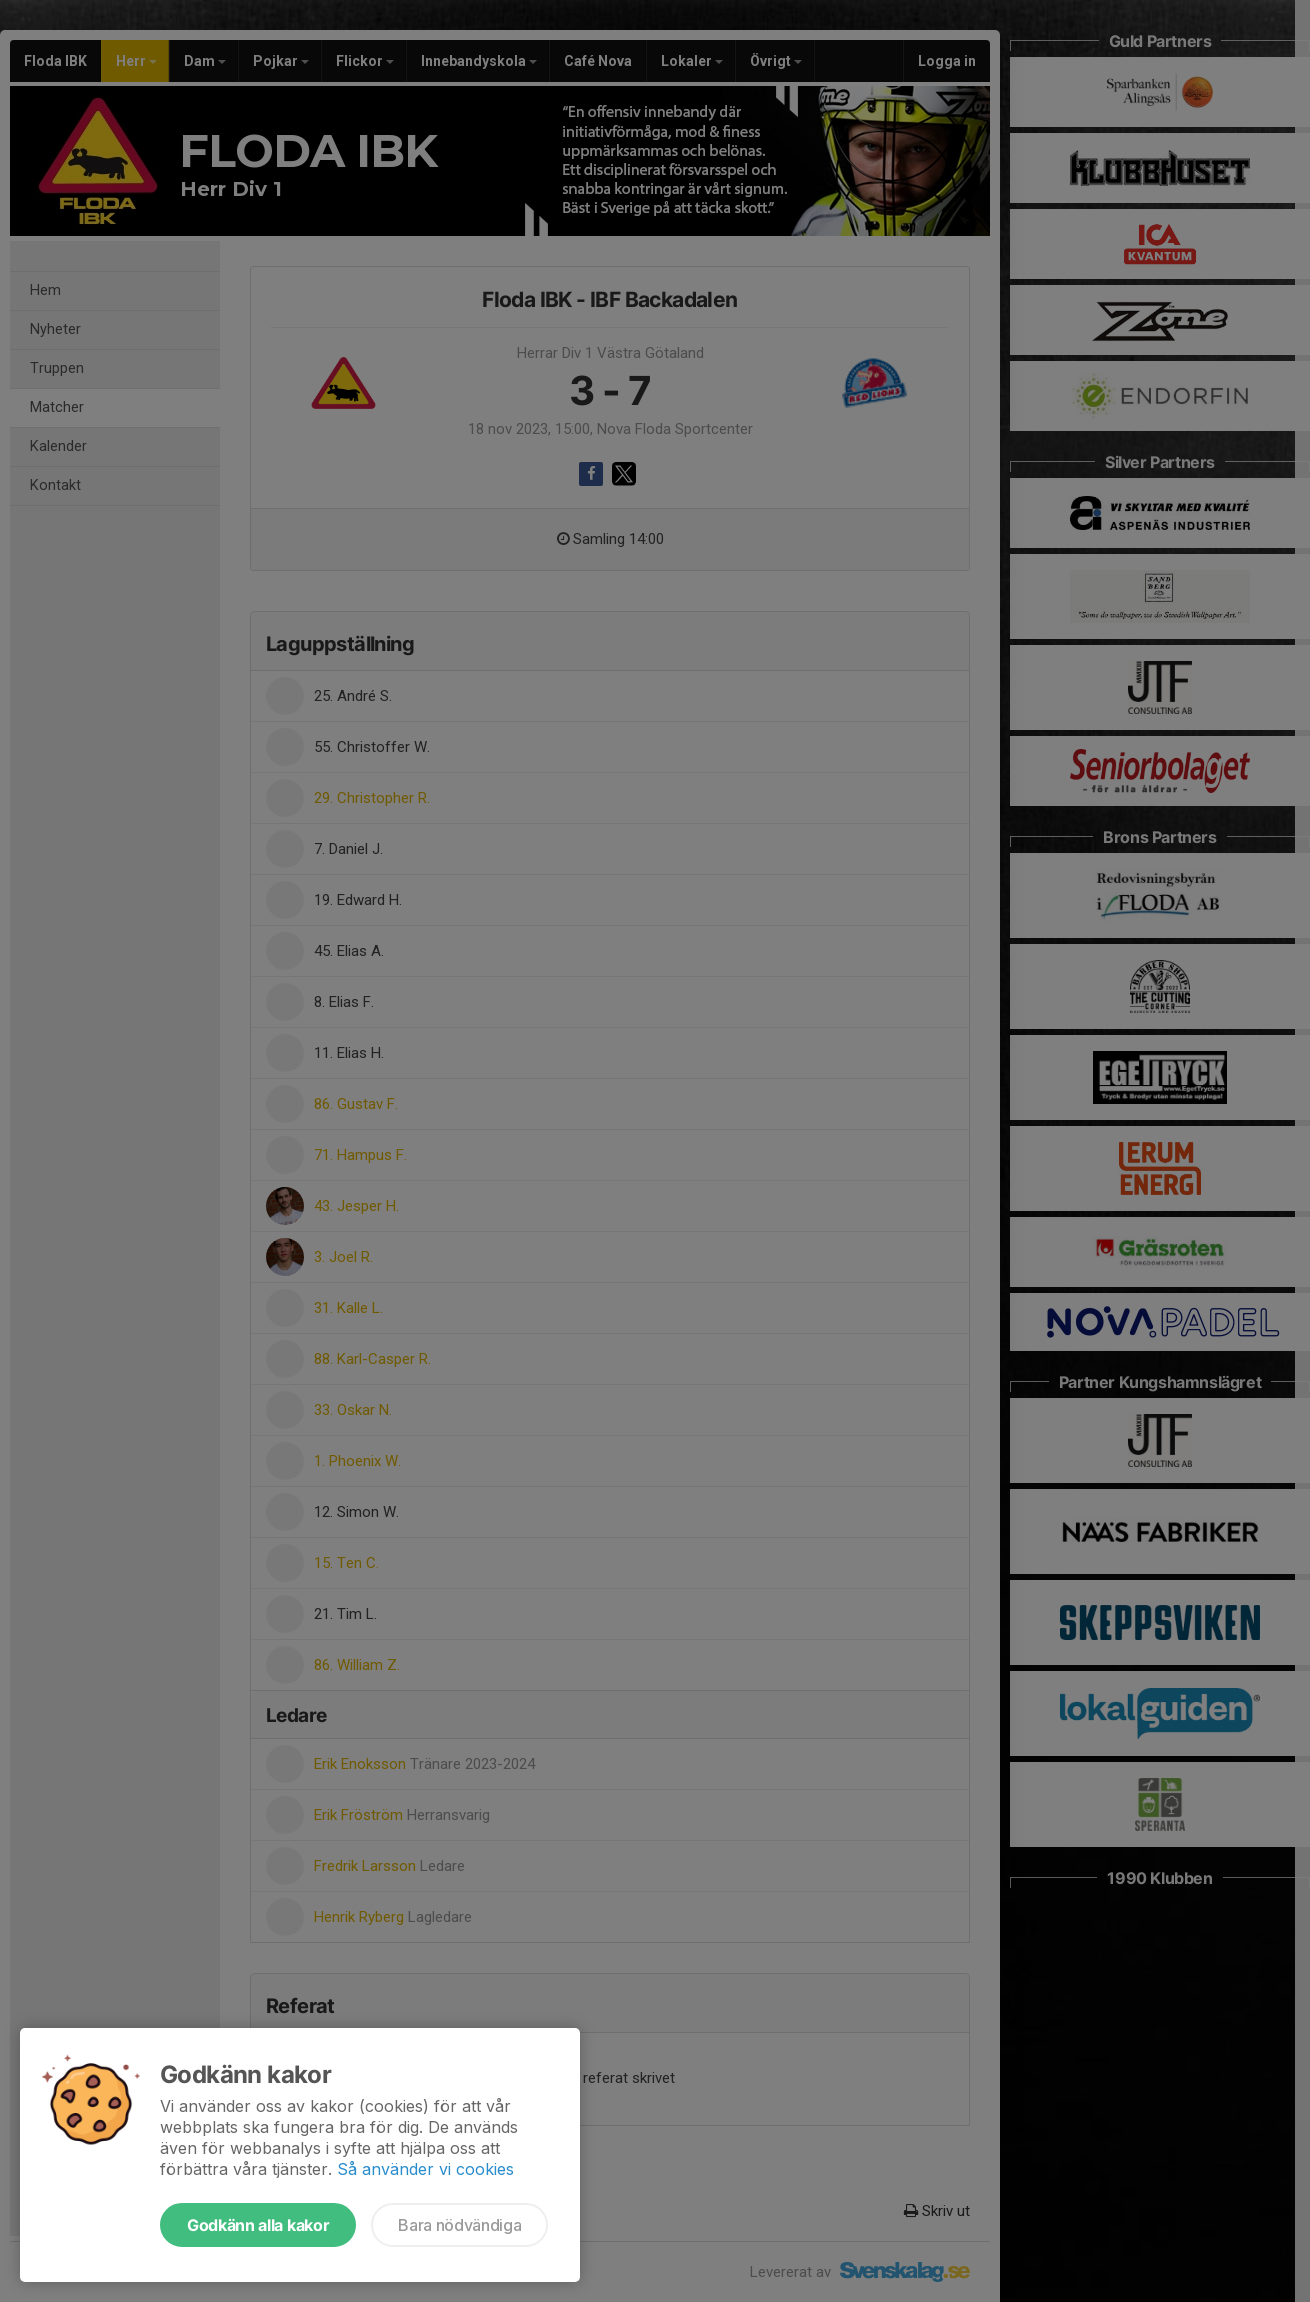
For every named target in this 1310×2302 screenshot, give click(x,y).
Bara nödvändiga (459, 2225)
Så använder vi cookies (425, 2169)
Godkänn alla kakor (258, 2225)
